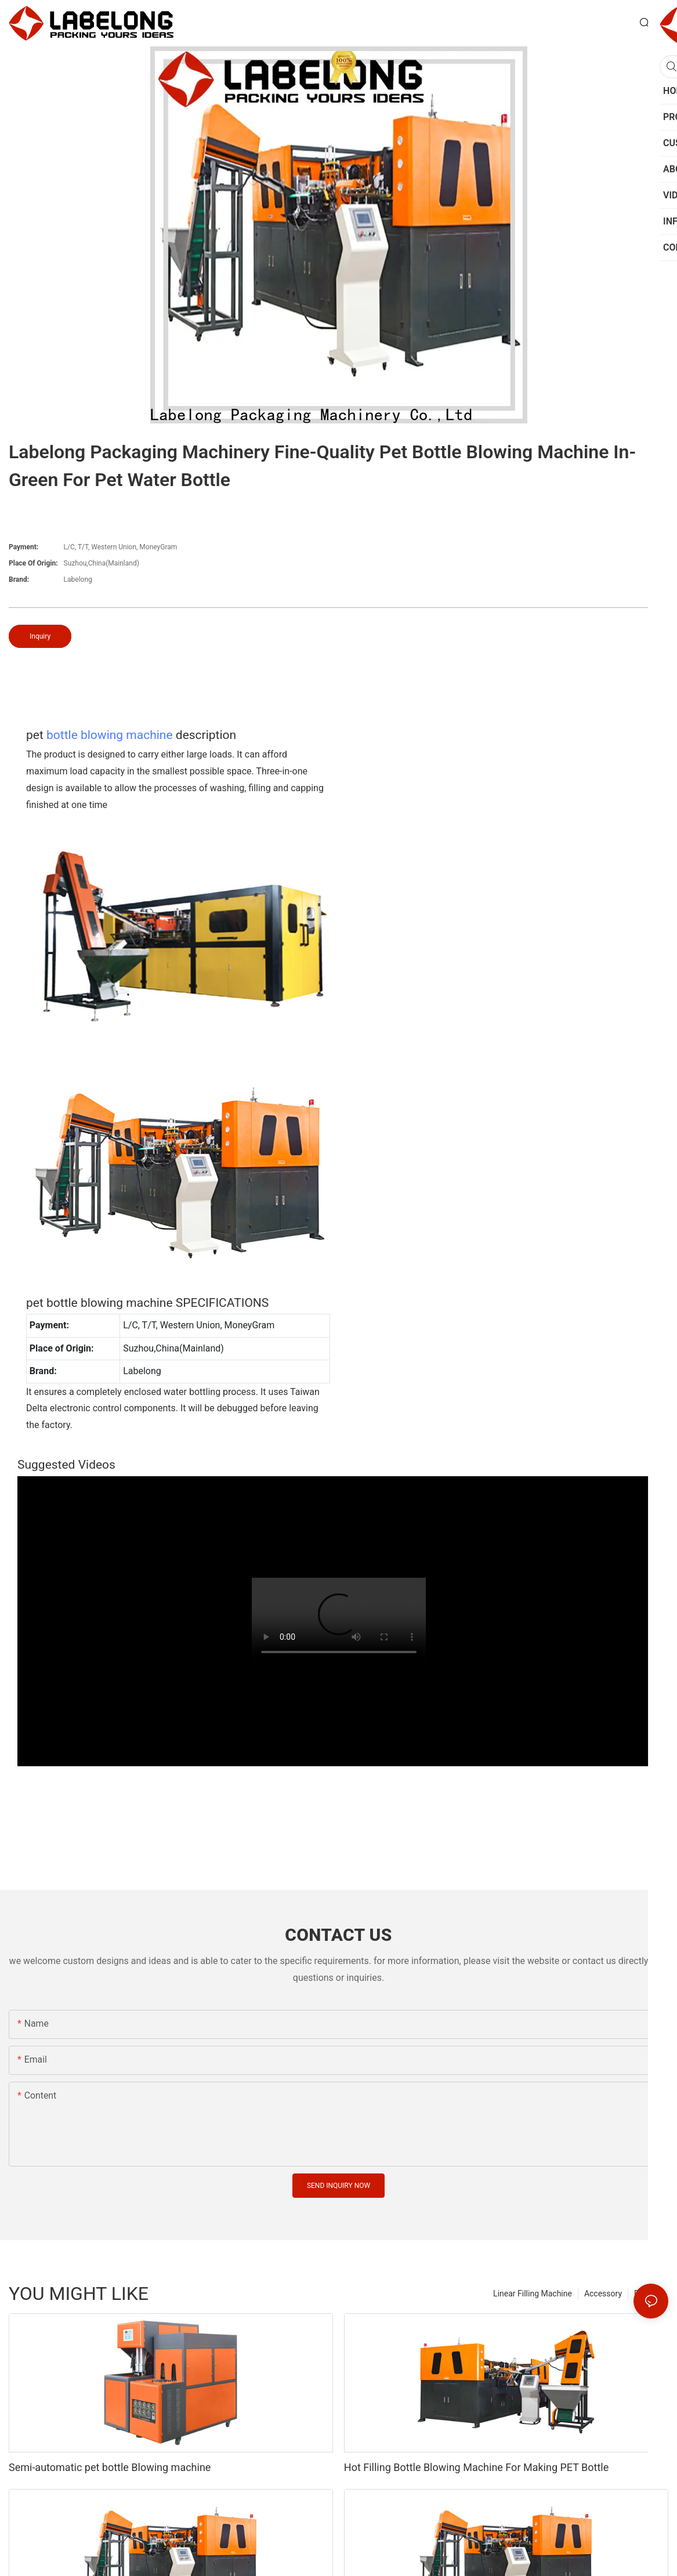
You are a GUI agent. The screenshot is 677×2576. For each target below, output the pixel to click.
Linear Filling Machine (532, 2293)
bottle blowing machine (109, 735)
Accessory (603, 2293)
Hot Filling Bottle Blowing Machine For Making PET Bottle (476, 2467)
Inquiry (40, 636)
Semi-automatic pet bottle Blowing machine (110, 2467)
